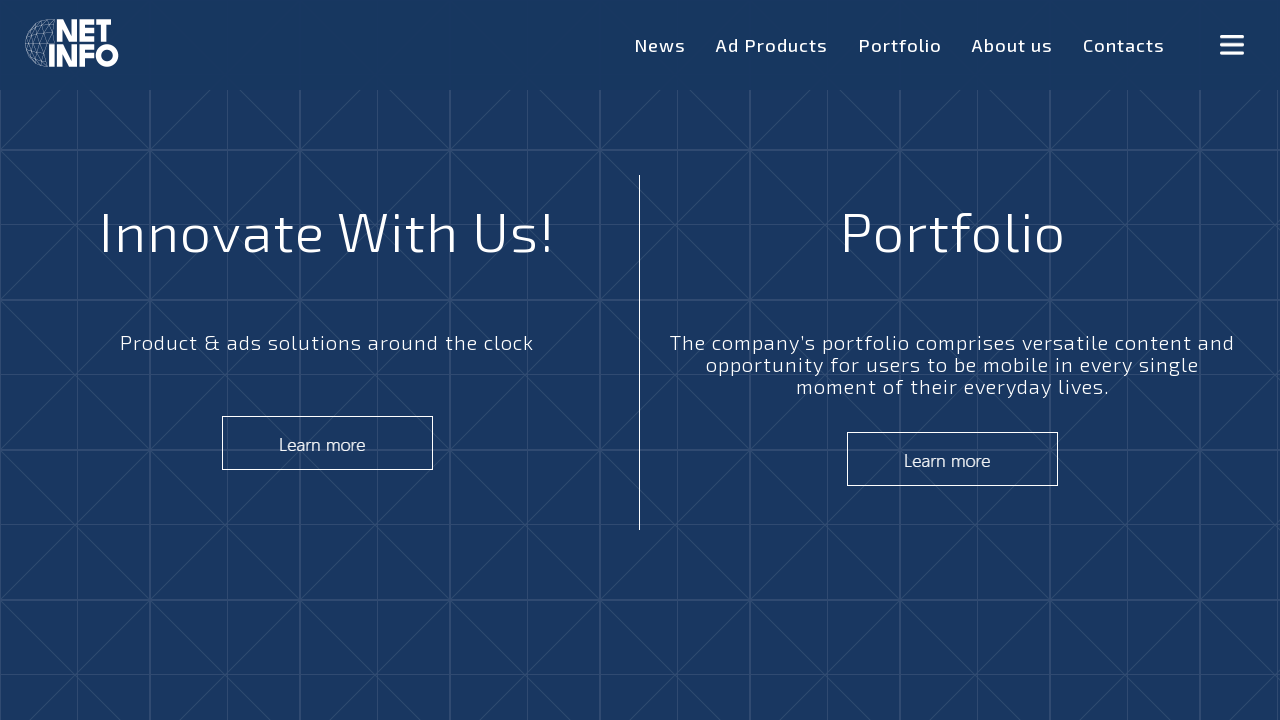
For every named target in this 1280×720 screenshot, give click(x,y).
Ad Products (772, 45)
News (660, 45)
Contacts (1124, 45)
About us (1012, 45)
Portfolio (900, 45)
